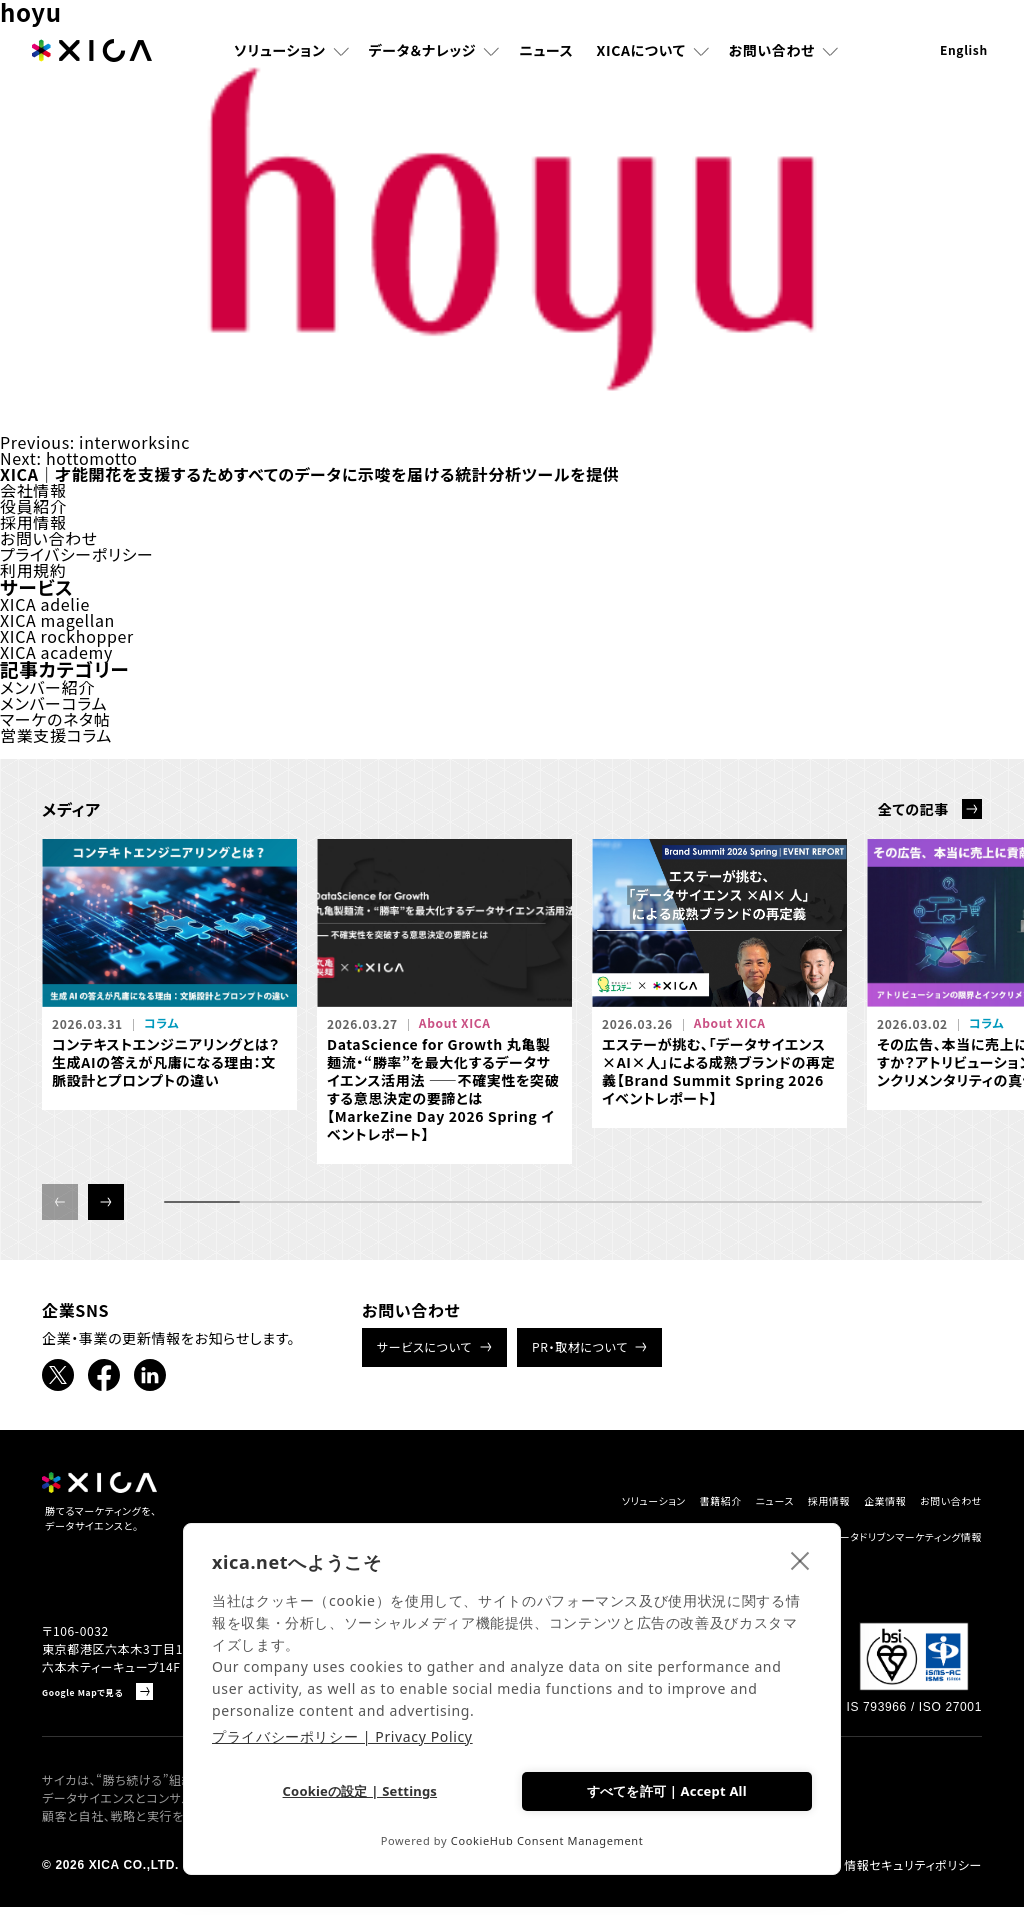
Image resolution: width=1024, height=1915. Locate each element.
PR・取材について (580, 1346)
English (964, 54)
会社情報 (33, 490)
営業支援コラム (56, 735)
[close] (800, 1556)
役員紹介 (33, 506)
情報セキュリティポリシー (913, 1873)
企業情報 (846, 1502)
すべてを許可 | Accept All (666, 1788)
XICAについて (641, 55)
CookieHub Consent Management (547, 1840)
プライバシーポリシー (77, 554)
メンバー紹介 (47, 687)
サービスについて (424, 1346)
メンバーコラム (53, 703)
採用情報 (33, 522)
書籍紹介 (616, 1502)
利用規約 (33, 570)
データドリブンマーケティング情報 (876, 1540)
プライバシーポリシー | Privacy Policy (342, 1732)
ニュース (546, 55)
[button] (106, 1202)
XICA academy (56, 652)
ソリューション (280, 55)
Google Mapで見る (98, 1699)
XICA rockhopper (67, 636)
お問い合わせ (772, 55)
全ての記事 (913, 809)
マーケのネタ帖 (55, 719)
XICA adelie (45, 604)
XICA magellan (57, 620)
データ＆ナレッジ (423, 55)
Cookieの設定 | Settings (358, 1790)
